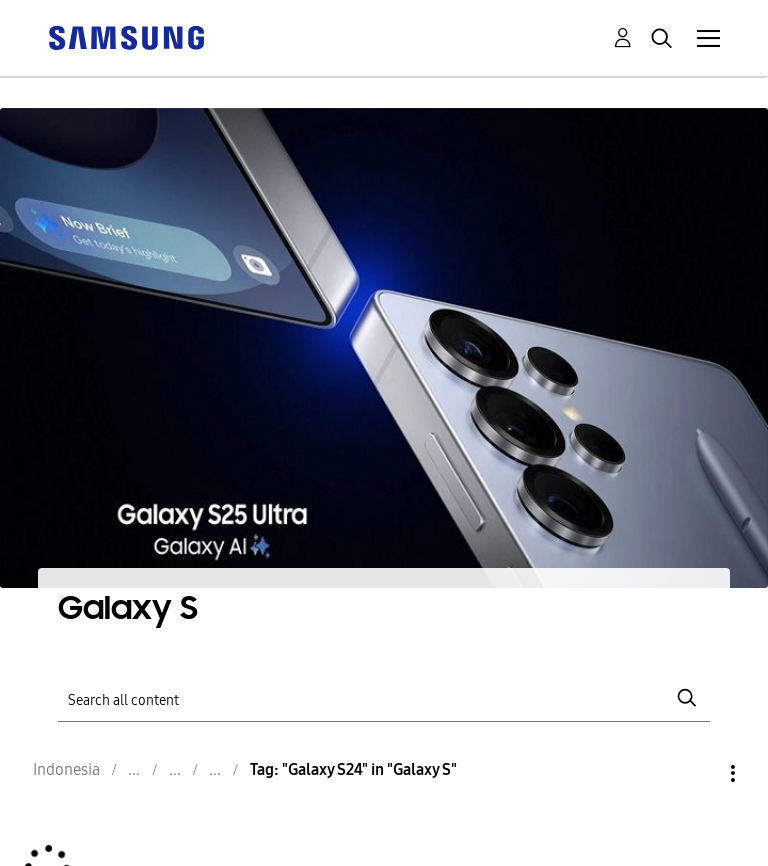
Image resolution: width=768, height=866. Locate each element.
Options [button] (699, 773)
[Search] (383, 698)
